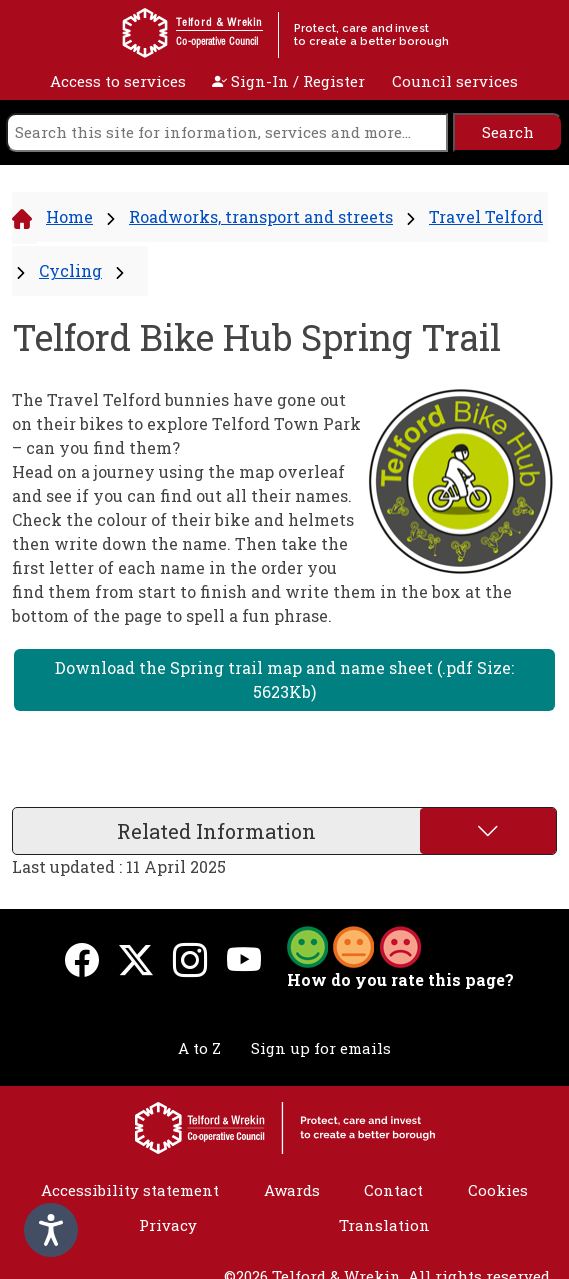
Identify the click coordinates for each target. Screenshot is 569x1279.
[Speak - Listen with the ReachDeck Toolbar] (51, 1230)
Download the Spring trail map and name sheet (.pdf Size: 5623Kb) (284, 679)
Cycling (70, 270)
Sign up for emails (321, 1048)
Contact (393, 1190)
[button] (354, 945)
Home (69, 216)
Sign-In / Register (288, 81)
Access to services (118, 81)
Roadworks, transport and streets (261, 216)
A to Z (199, 1048)
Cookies (498, 1190)
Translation (384, 1225)
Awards (292, 1190)
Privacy (168, 1225)
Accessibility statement (130, 1190)
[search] (227, 132)
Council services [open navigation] (455, 81)
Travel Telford (486, 216)
